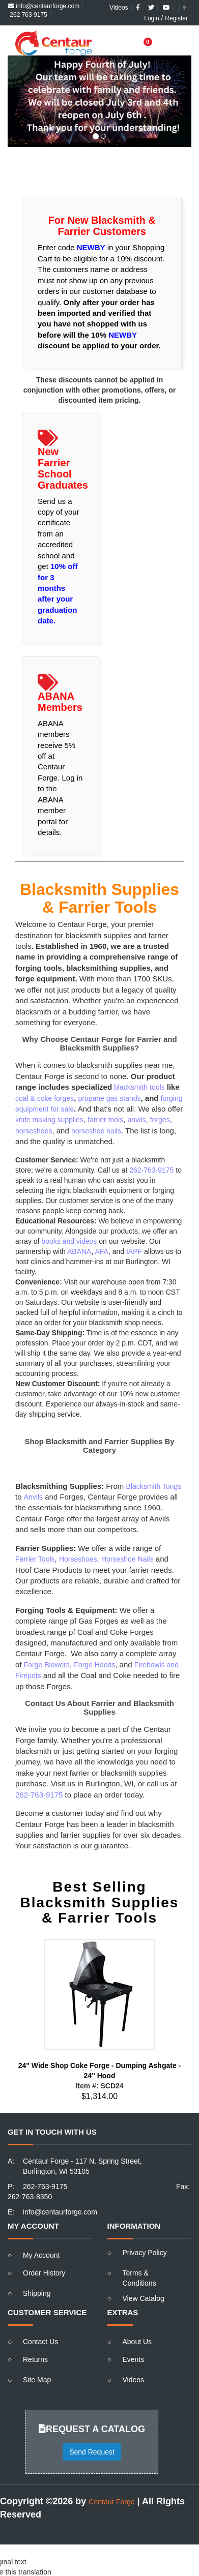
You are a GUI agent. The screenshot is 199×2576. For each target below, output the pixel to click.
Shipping (37, 2293)
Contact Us (40, 2342)
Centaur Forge (111, 2502)
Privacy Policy (145, 2253)
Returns (35, 2359)
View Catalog (143, 2298)
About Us (137, 2342)
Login (151, 18)
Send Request (92, 2452)
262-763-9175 (45, 2186)
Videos (118, 7)
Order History (44, 2273)
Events (134, 2359)
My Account (41, 2255)
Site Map (37, 2380)
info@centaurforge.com (43, 6)
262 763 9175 (27, 14)
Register (176, 18)
